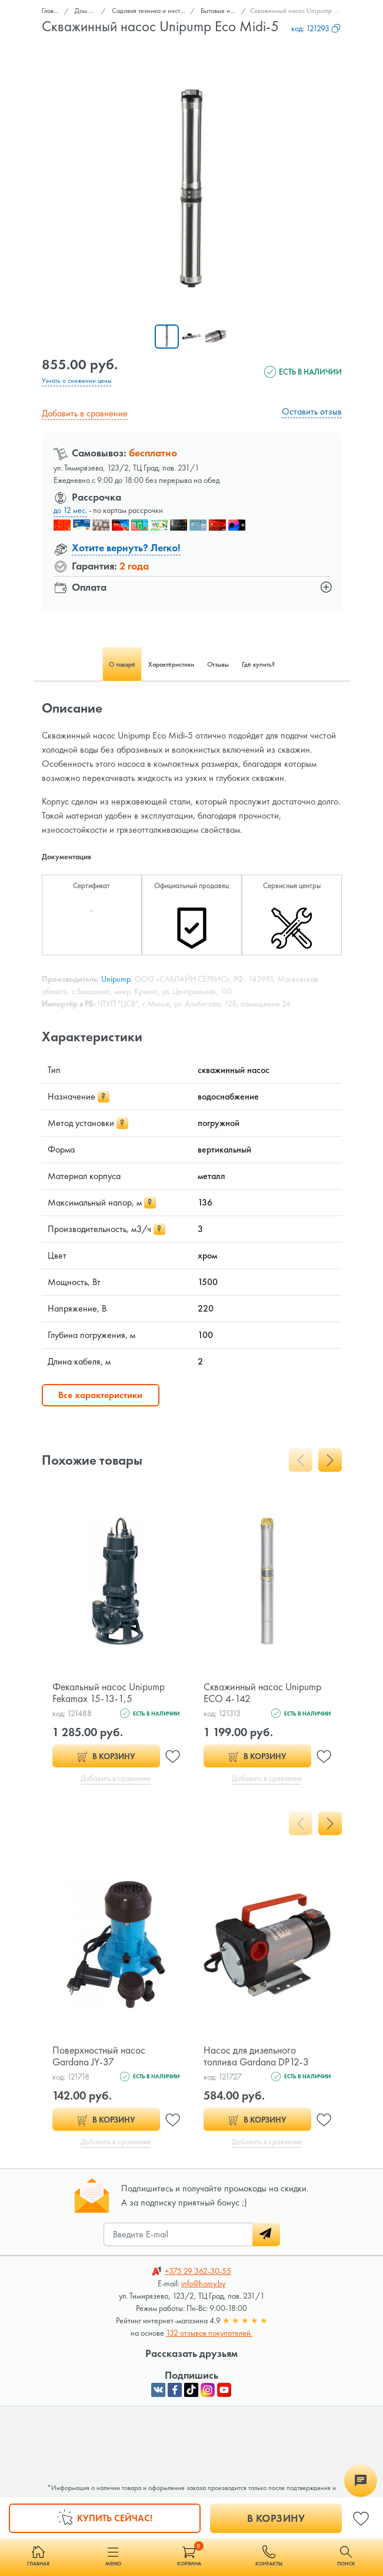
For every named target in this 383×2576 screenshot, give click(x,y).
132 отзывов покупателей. (209, 2333)
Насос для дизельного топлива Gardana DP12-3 (256, 2055)
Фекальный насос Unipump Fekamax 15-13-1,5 (110, 1692)
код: (316, 28)
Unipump (116, 979)
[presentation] (300, 1460)
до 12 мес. (70, 509)
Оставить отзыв (312, 411)
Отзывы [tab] (218, 664)
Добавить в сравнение (85, 412)
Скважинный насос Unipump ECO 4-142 (264, 1692)
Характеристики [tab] (171, 664)
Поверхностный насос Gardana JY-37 (100, 2055)
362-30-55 (198, 2271)
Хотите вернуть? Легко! (126, 547)
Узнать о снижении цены (77, 380)
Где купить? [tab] (258, 664)
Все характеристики (100, 1395)
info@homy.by (203, 2284)
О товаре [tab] (122, 664)
